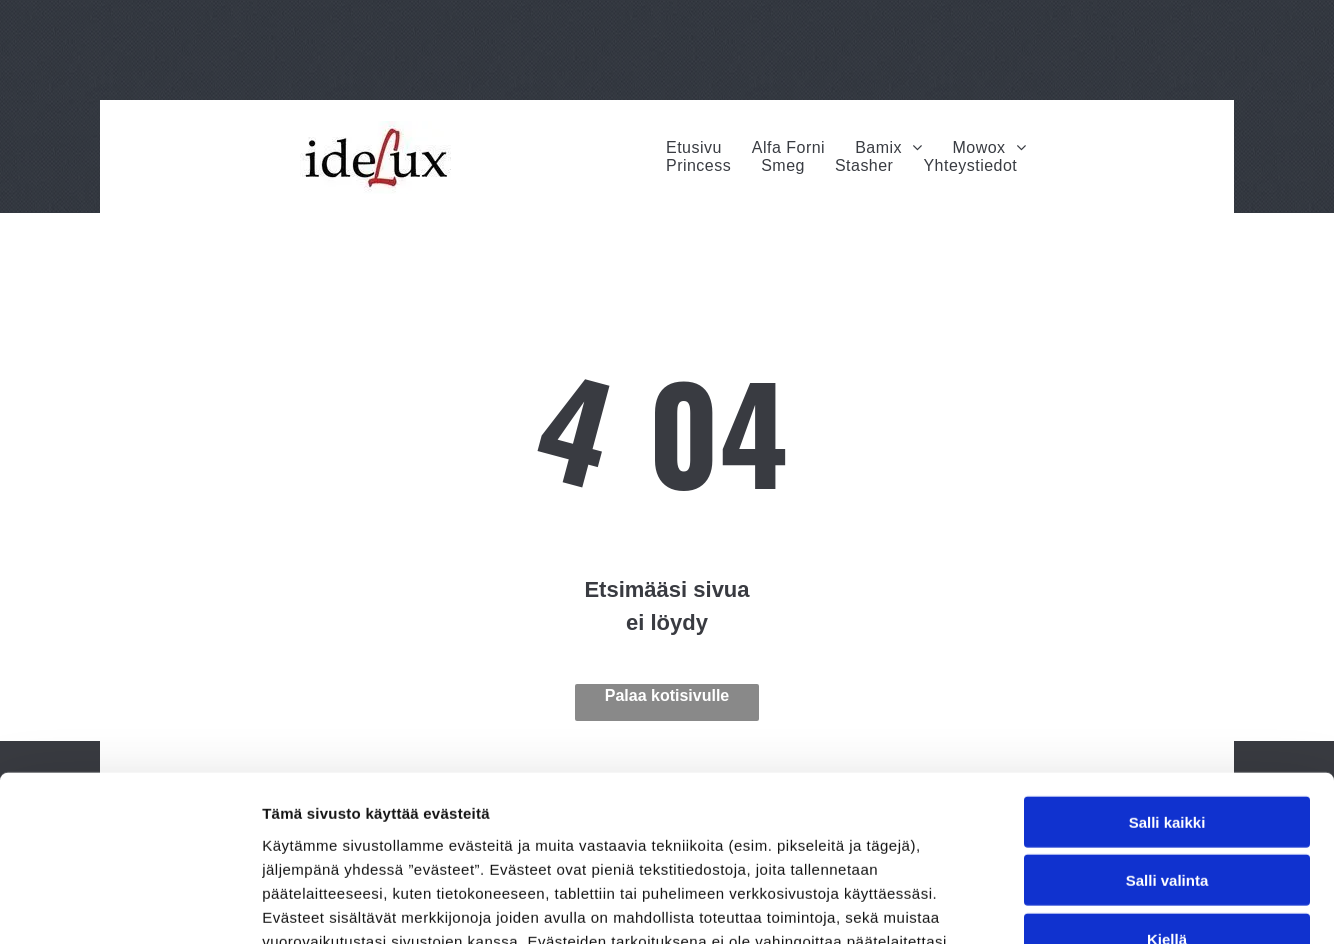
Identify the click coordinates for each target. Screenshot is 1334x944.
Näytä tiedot (1069, 904)
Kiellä (1167, 773)
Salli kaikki (1167, 656)
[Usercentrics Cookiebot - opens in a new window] (129, 905)
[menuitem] (694, 148)
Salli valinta (1167, 714)
